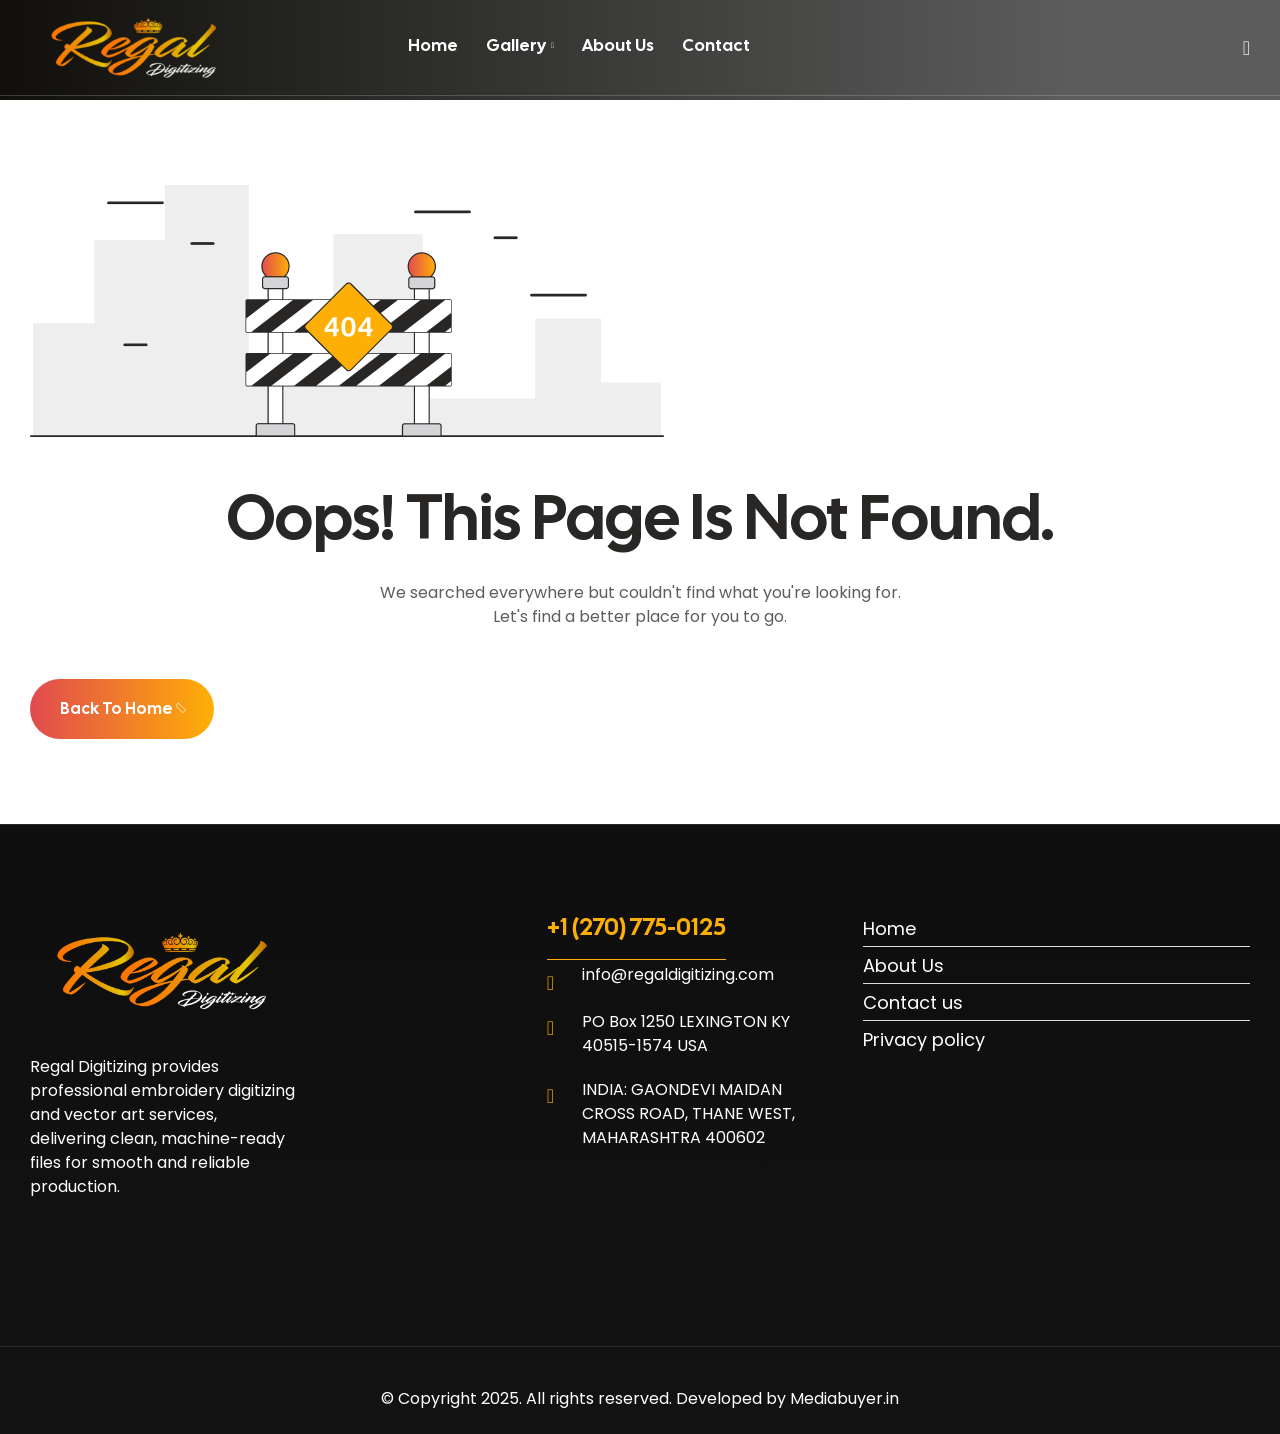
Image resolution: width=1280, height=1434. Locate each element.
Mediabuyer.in (844, 1398)
